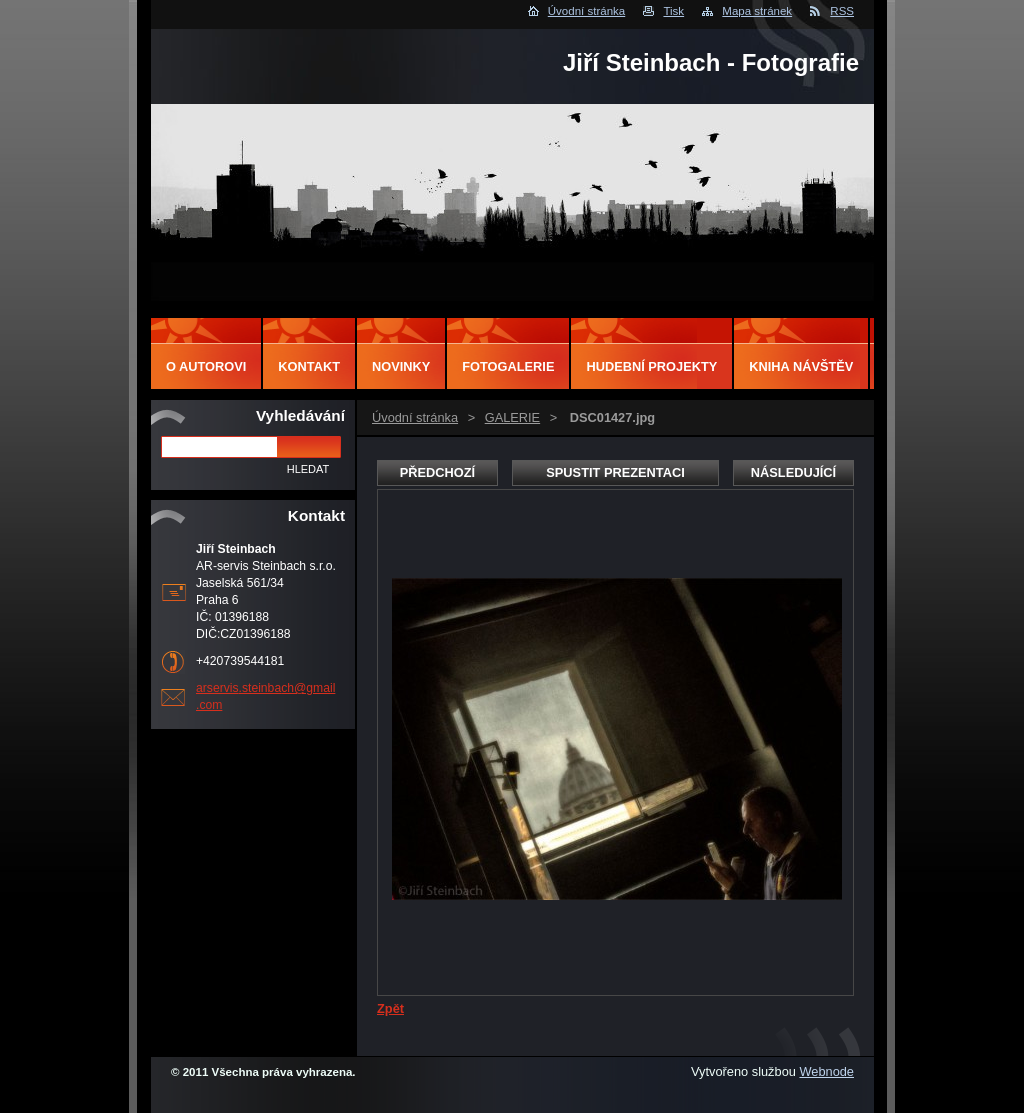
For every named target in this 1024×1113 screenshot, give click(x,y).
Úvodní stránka (586, 11)
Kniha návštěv (801, 366)
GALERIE (512, 417)
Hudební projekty (651, 366)
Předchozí (437, 472)
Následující (793, 472)
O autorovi (206, 366)
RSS (842, 11)
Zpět (390, 1008)
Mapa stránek (757, 11)
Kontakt (309, 366)
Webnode (826, 1071)
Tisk (673, 11)
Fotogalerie (508, 366)
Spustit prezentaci (615, 472)
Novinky (401, 366)
